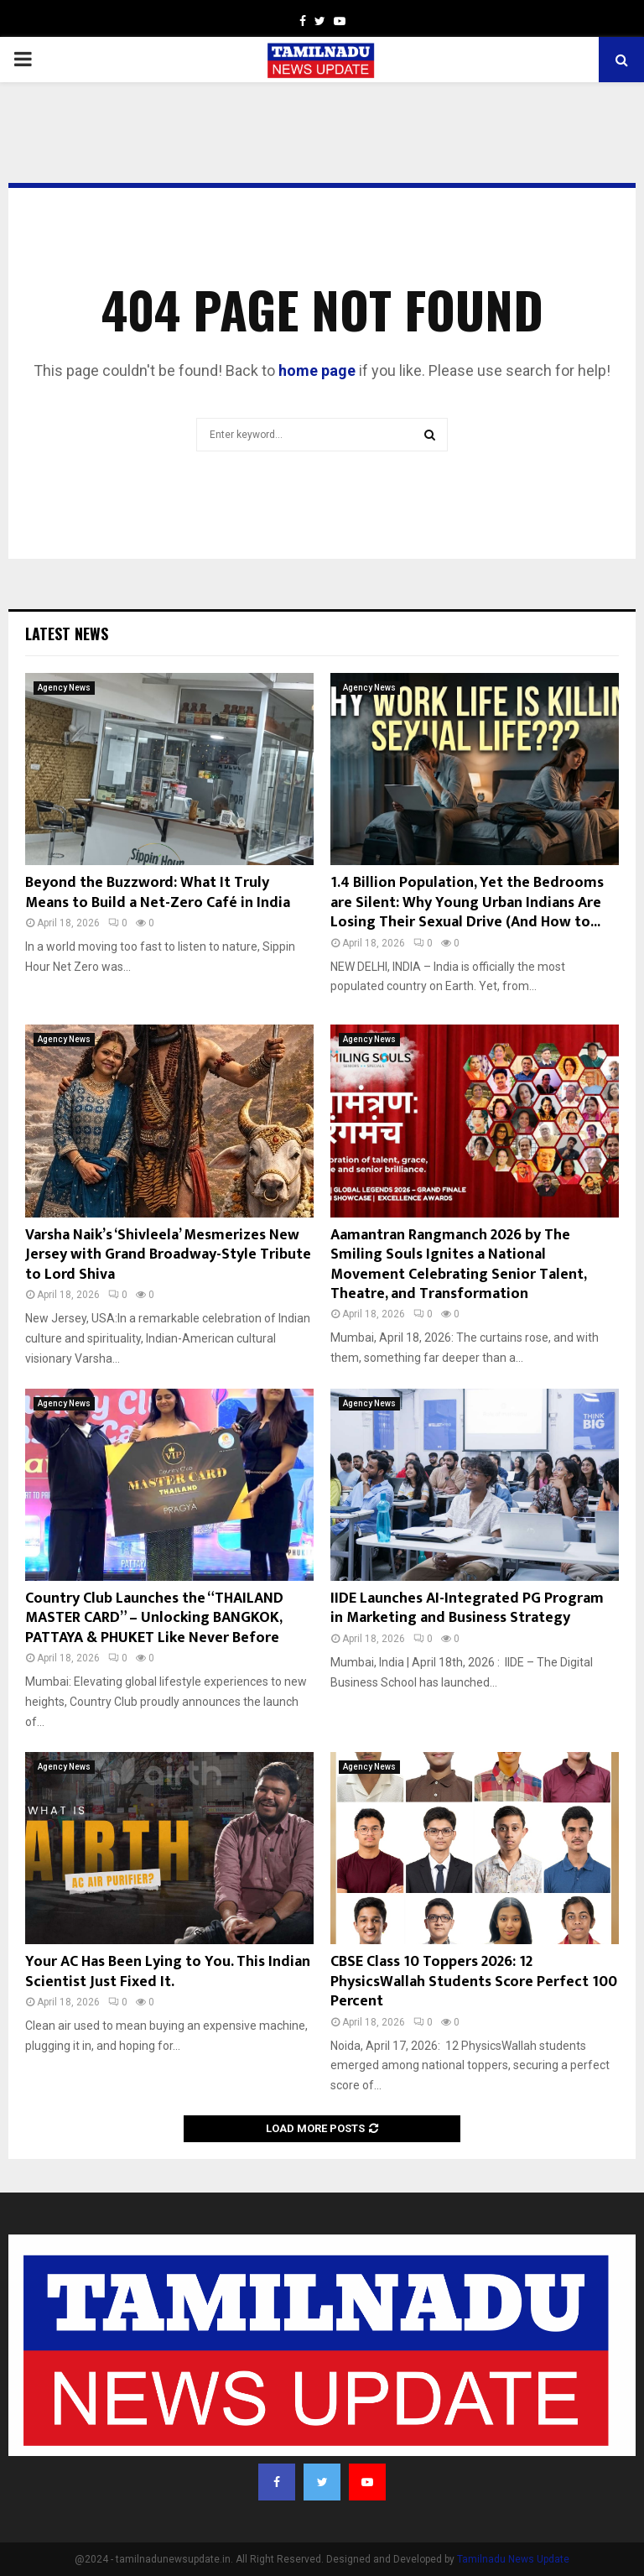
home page (317, 370)
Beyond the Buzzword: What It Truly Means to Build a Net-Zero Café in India (157, 892)
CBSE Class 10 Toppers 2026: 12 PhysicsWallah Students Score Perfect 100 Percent (473, 1981)
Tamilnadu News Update (513, 2559)
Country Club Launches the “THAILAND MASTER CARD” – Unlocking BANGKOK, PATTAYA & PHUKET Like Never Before (154, 1618)
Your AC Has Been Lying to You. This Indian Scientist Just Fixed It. (167, 1971)
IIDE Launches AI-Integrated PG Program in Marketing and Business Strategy (467, 1608)
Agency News (64, 687)
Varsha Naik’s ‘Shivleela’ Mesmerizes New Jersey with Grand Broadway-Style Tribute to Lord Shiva (168, 1255)
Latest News (66, 633)
